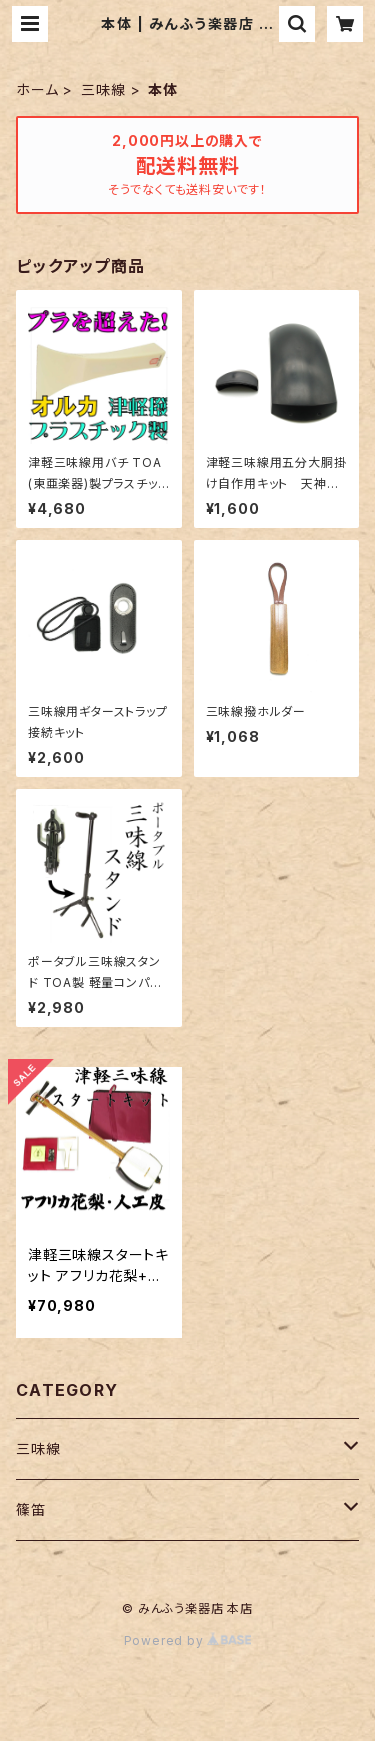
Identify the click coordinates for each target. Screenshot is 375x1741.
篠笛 (31, 1509)
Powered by (188, 1640)
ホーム (37, 89)
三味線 (103, 89)
